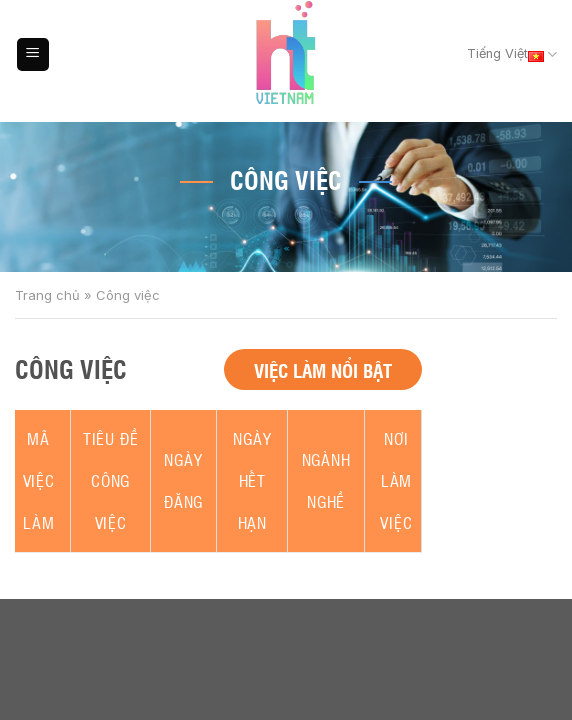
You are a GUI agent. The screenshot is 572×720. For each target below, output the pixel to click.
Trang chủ (47, 295)
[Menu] (33, 54)
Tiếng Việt (512, 55)
